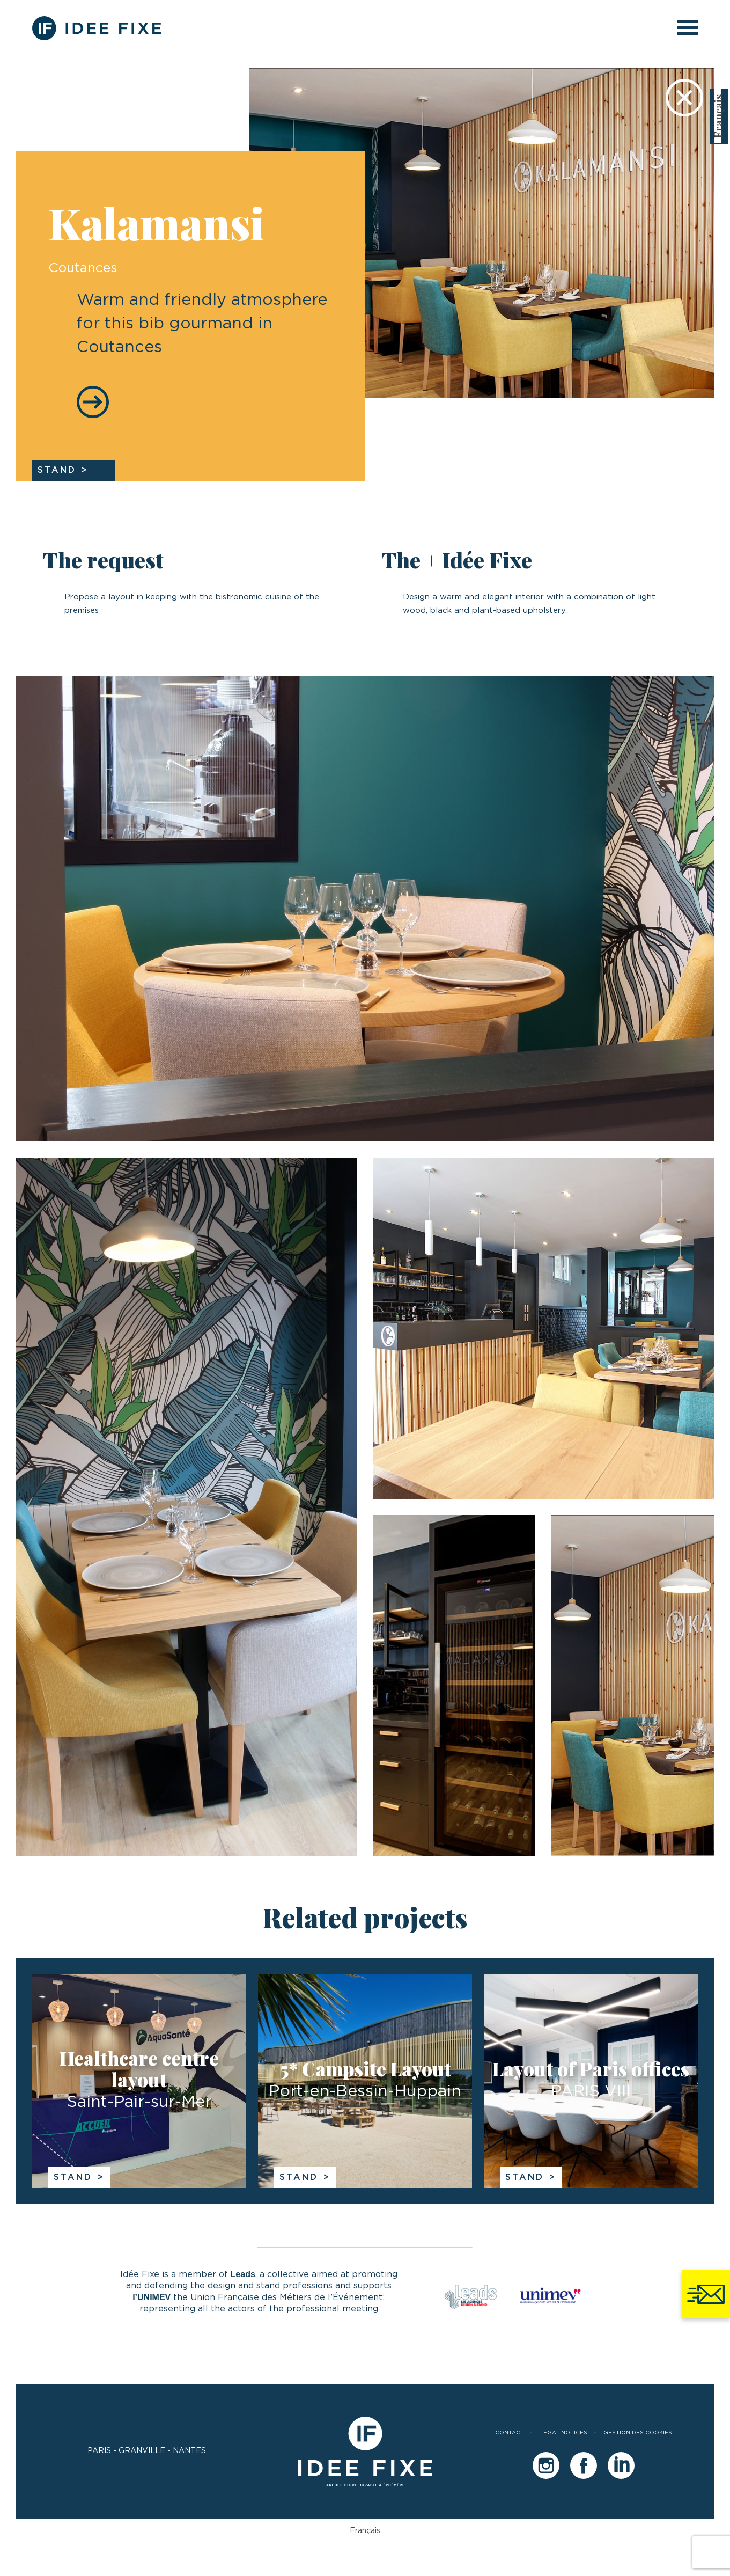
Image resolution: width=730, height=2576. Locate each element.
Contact (509, 2432)
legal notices (563, 2432)
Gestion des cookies (637, 2432)
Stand (73, 2177)
